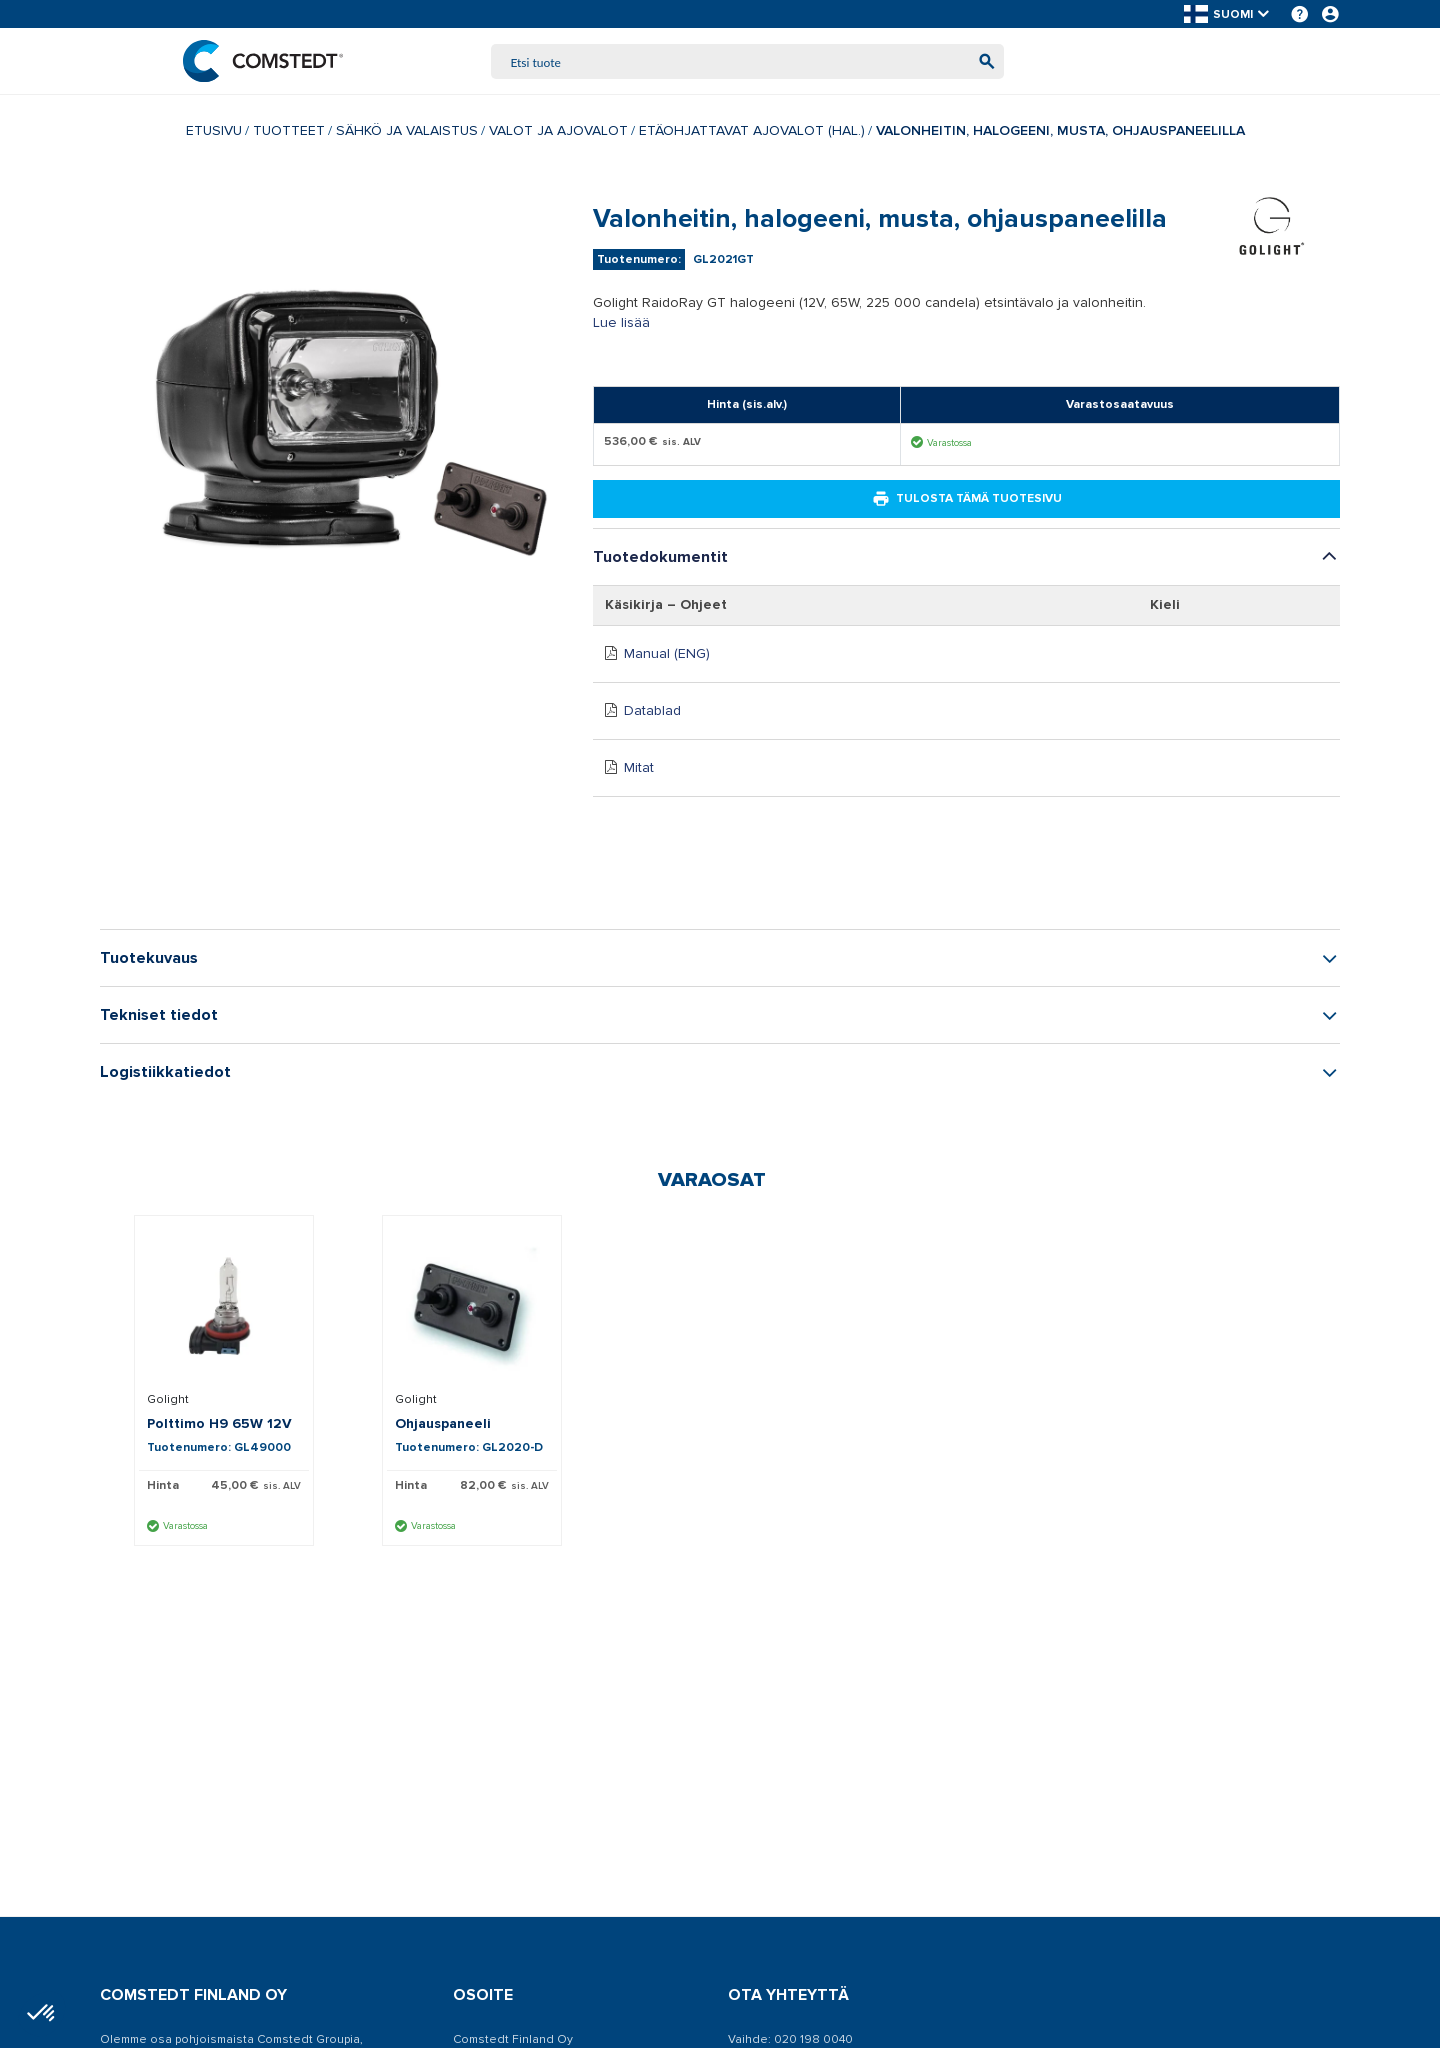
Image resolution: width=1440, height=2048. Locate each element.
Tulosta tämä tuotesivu (967, 501)
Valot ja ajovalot (558, 132)
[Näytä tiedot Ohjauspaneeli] (472, 1308)
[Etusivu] (267, 62)
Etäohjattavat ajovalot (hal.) (752, 132)
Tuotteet (289, 132)
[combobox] (748, 62)
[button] (1228, 14)
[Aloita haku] (982, 62)
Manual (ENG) (667, 655)
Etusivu (214, 132)
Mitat (639, 769)
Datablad (652, 712)
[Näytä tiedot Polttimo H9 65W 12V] (224, 1308)
